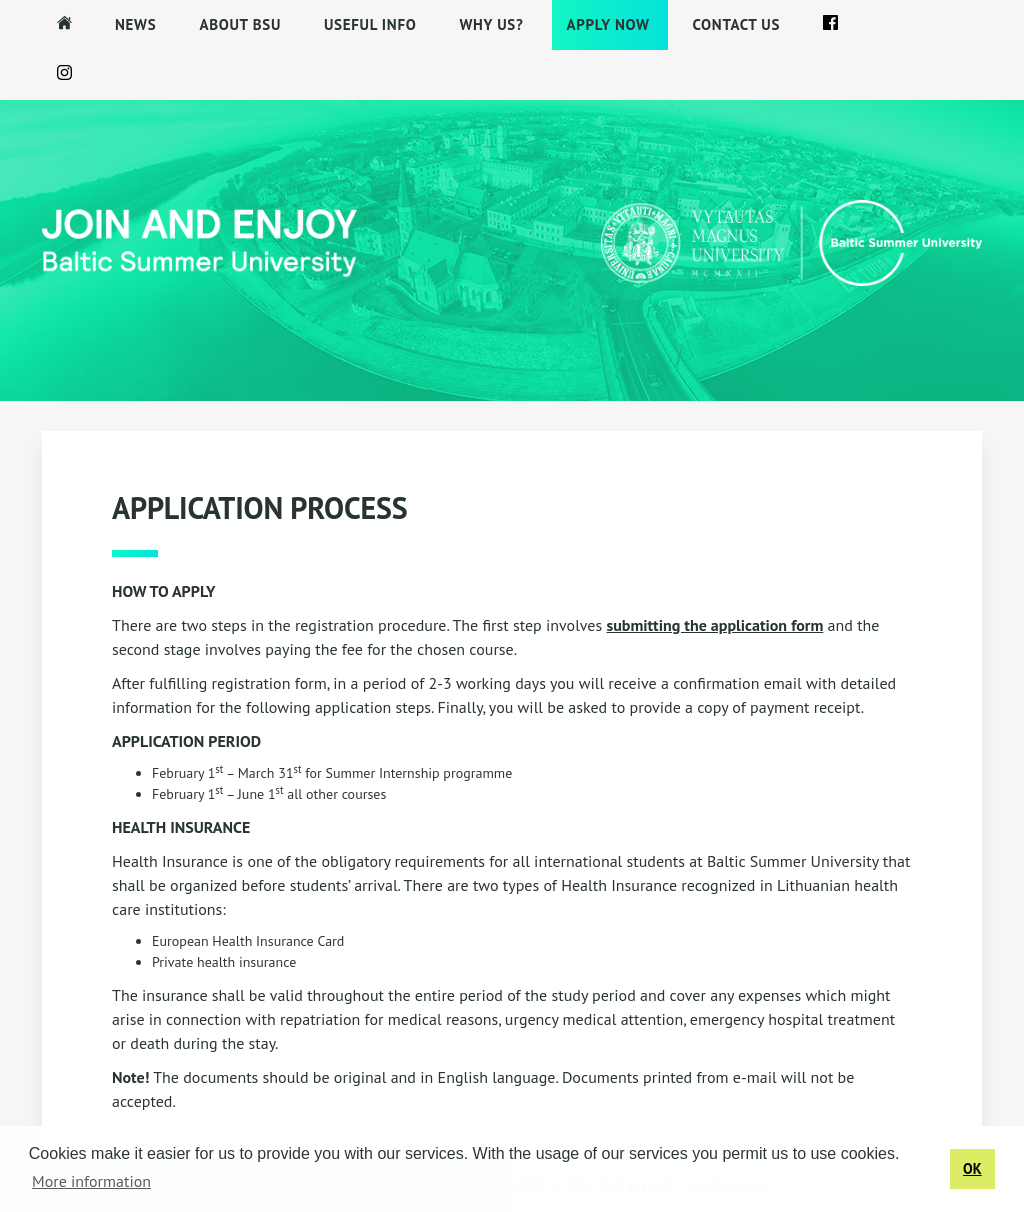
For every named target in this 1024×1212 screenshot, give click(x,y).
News (135, 24)
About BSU (240, 24)
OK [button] (972, 1168)
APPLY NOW (608, 24)
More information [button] (91, 1181)
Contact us (737, 24)
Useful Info (370, 24)
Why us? (491, 24)
